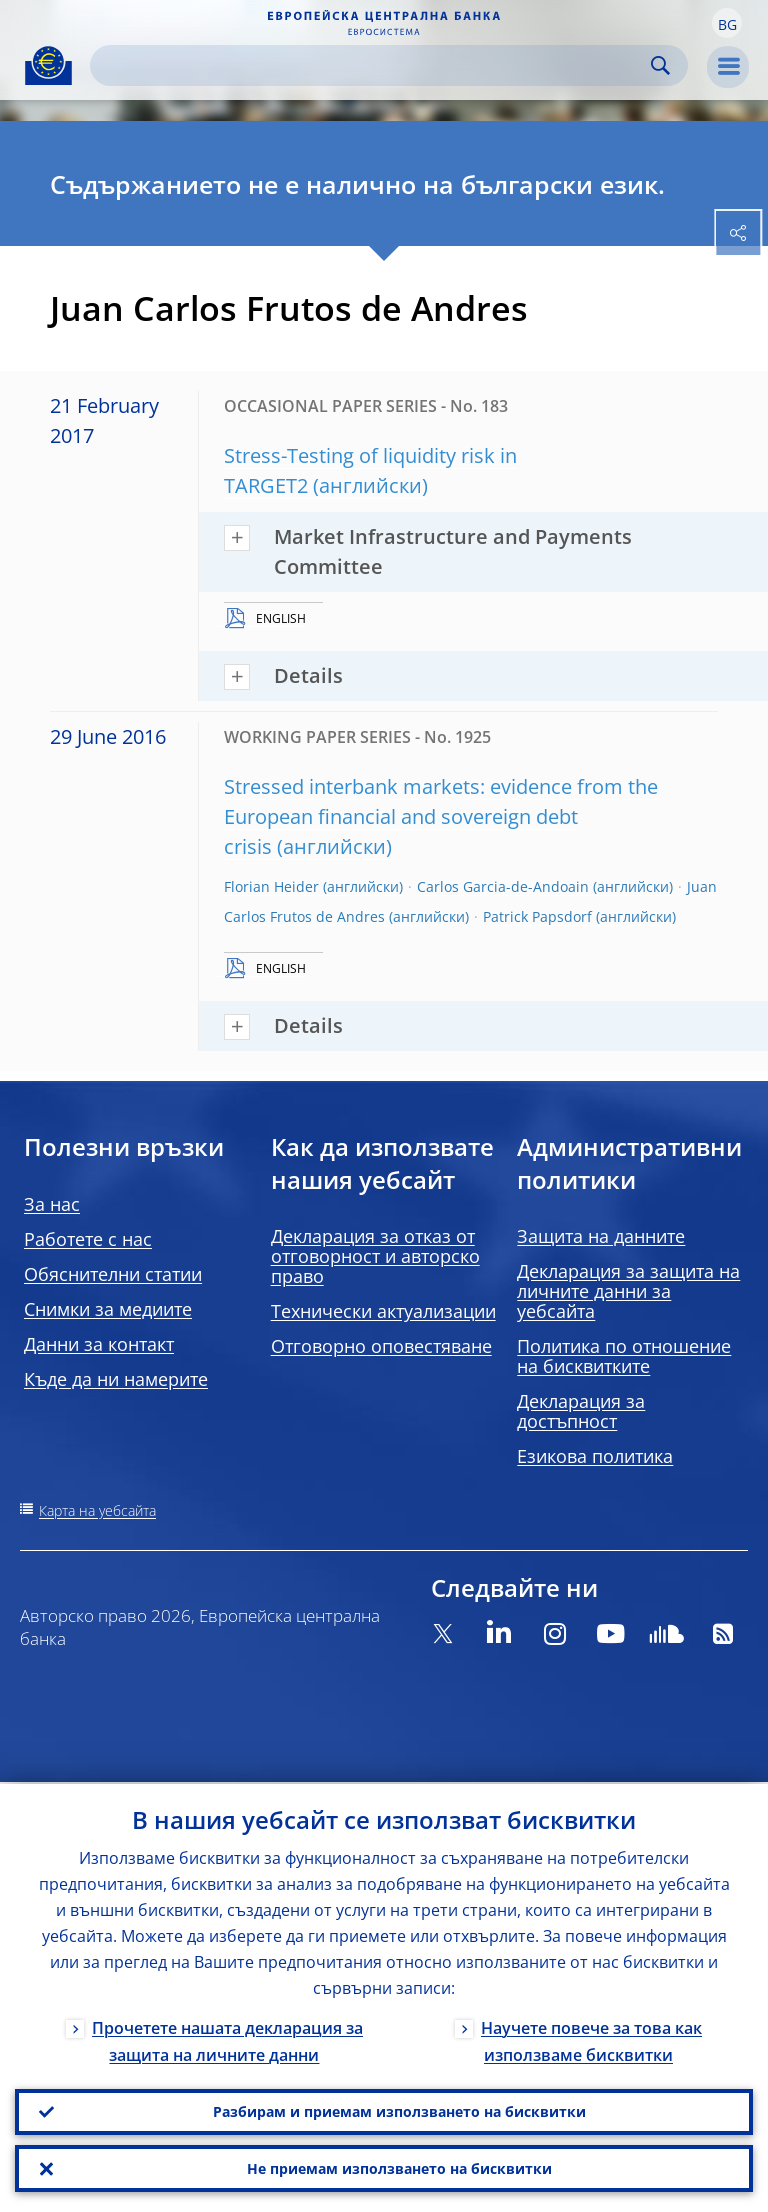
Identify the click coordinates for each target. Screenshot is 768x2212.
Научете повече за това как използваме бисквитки (591, 2038)
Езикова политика (595, 1456)
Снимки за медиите (108, 1309)
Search (660, 65)
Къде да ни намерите (116, 1379)
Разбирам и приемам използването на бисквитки (399, 2109)
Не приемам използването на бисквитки (399, 2167)
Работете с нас (88, 1239)
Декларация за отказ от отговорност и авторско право (375, 1256)
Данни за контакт (99, 1344)
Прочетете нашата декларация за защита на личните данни (227, 2038)
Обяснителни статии (113, 1274)
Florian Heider (271, 886)
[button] (727, 23)
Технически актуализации (383, 1311)
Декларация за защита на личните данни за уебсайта (628, 1291)
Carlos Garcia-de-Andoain (503, 886)
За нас (52, 1204)
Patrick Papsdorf (537, 916)
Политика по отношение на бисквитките (624, 1356)
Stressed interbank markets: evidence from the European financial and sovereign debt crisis (441, 816)
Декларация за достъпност (581, 1411)
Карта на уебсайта (97, 1510)
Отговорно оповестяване (381, 1346)
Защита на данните (601, 1236)
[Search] (373, 65)
